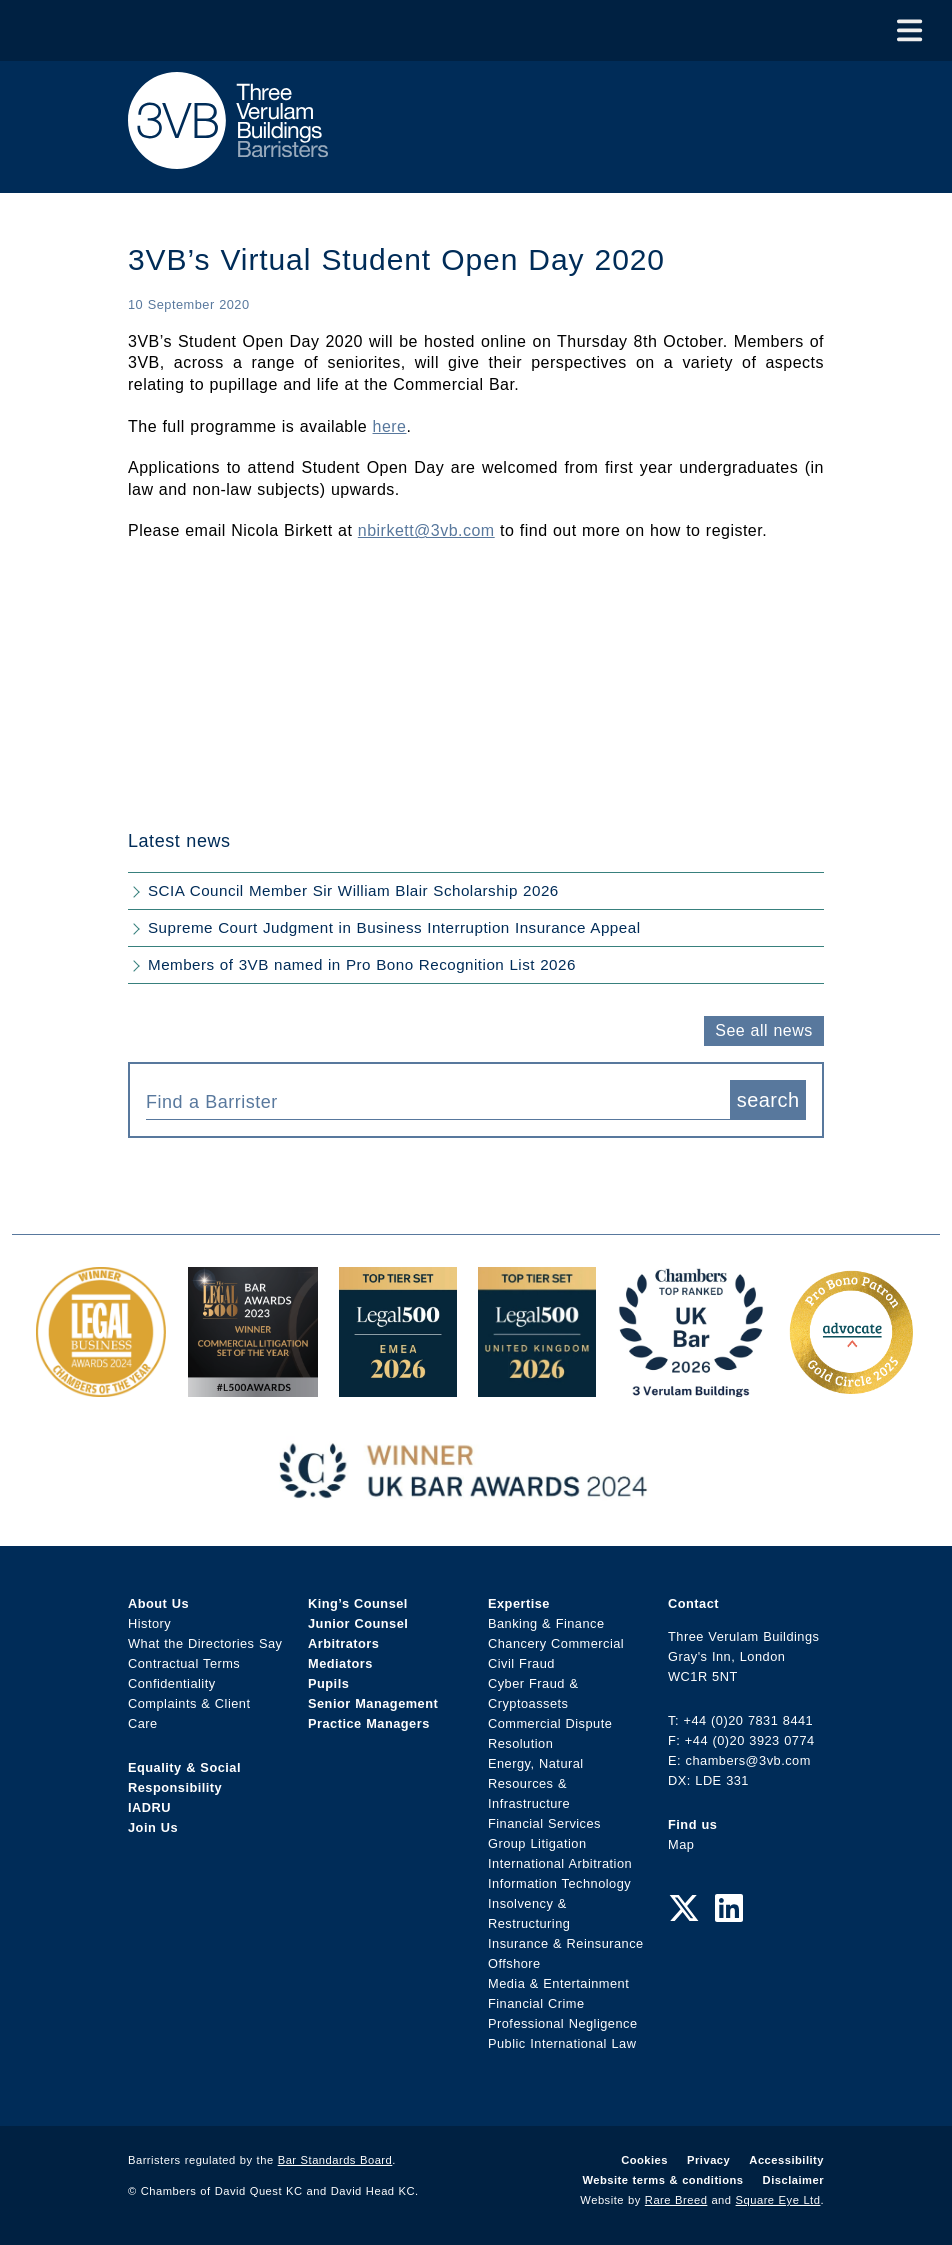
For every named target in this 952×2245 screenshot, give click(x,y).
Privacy (708, 2160)
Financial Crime (536, 2003)
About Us (158, 1603)
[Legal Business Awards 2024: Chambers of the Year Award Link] (101, 1386)
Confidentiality (172, 1683)
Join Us (153, 1827)
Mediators (340, 1663)
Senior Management (373, 1703)
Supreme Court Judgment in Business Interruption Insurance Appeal (394, 927)
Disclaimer (793, 2180)
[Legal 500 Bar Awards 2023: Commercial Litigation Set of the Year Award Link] (253, 1386)
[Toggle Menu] (909, 30)
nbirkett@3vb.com (426, 530)
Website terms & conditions (662, 2180)
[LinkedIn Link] (729, 1909)
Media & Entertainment (558, 1983)
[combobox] (438, 1100)
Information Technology (559, 1883)
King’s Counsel (358, 1603)
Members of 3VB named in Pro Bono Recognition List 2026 (362, 964)
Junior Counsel (358, 1623)
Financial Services (544, 1823)
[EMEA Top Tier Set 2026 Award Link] (398, 1386)
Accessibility (786, 2160)
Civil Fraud (521, 1663)
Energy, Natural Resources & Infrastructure (536, 1783)
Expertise (519, 1603)
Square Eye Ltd (778, 2200)
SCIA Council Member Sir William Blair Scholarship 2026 (353, 890)
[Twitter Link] (684, 1909)
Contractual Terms (184, 1663)
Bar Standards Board (335, 2160)
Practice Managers (369, 1723)
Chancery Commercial (556, 1643)
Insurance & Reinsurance (566, 1943)
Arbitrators (343, 1643)
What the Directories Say (205, 1643)
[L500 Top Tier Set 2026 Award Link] (537, 1386)
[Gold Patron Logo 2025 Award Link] (851, 1386)
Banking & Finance (546, 1623)
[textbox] (430, 1102)
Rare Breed (676, 2200)
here (390, 426)
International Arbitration (560, 1863)
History (149, 1623)
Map (681, 1844)
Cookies (644, 2160)
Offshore (514, 1963)
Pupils (328, 1683)
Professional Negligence (563, 2023)
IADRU (149, 1807)
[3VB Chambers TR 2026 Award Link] (691, 1386)
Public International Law (562, 2043)
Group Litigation (537, 1843)
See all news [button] (763, 1030)
